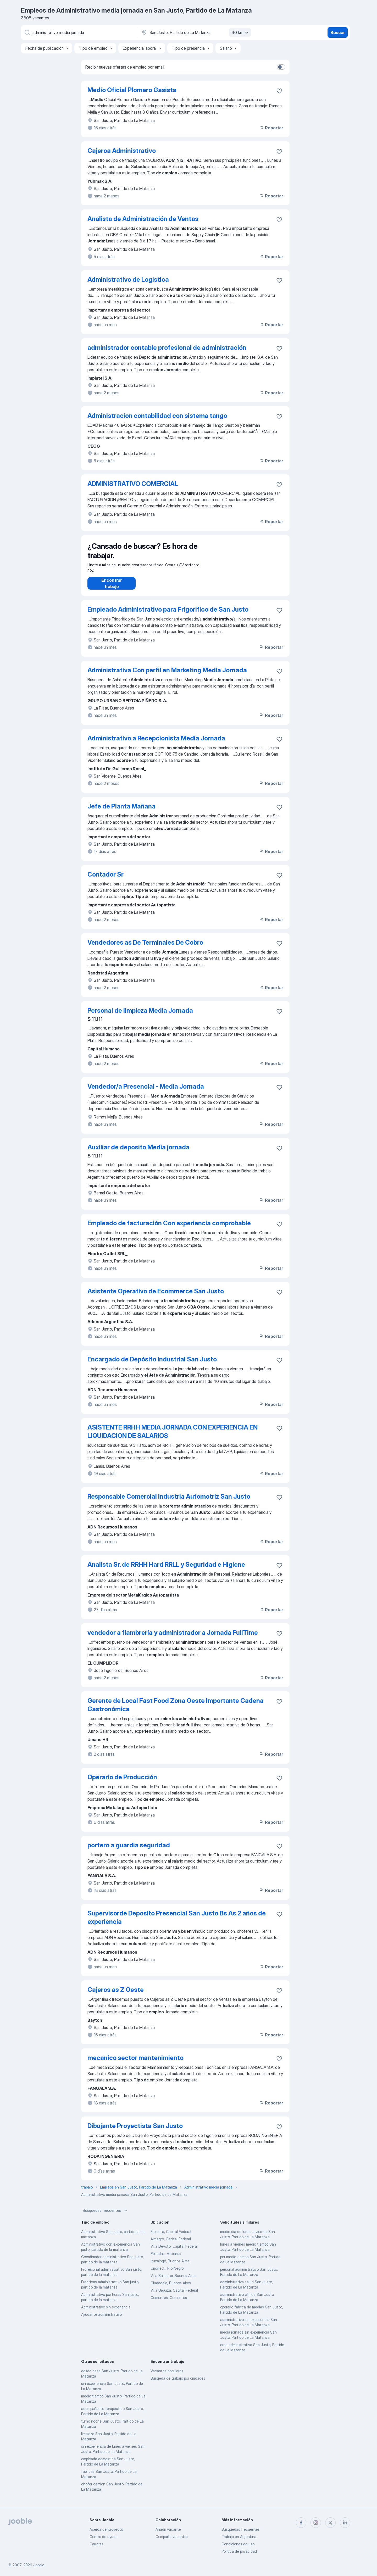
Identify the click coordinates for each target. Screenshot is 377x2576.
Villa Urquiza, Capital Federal (174, 2295)
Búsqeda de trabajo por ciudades (178, 2383)
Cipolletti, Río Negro (167, 2273)
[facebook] (301, 2522)
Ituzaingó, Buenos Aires (170, 2266)
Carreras (96, 2544)
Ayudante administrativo (101, 2319)
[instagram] (316, 2522)
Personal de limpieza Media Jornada (140, 1016)
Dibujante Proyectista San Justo (135, 2131)
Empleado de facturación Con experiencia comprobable (169, 1228)
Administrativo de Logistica (128, 279)
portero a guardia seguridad (128, 1850)
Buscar (337, 32)
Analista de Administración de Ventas (142, 219)
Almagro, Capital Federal (171, 2244)
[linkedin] (345, 2522)
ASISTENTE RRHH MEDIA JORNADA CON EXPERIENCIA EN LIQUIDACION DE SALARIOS (172, 1437)
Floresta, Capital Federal (171, 2237)
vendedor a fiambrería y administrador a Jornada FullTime (172, 1638)
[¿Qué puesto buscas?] (78, 32)
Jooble (38, 2565)
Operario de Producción (122, 1782)
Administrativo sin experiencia (106, 2312)
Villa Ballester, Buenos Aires (173, 2281)
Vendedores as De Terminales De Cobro (145, 947)
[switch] (281, 67)
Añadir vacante (168, 2529)
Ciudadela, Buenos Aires (171, 2288)
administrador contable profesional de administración (166, 347)
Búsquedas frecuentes (105, 2215)
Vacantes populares (167, 2376)
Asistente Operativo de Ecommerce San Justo (155, 1296)
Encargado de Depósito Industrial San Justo (152, 1364)
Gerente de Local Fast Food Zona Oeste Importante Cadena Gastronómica (175, 1710)
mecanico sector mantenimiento (135, 2063)
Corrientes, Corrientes (169, 2303)
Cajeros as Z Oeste (115, 1995)
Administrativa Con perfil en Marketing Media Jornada (167, 675)
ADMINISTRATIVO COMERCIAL (132, 483)
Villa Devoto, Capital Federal (174, 2251)
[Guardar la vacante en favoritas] (279, 90)
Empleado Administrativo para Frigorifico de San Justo (167, 614)
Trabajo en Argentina (238, 2536)
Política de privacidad (239, 2551)
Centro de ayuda (104, 2536)
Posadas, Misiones (166, 2259)
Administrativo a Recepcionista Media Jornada (156, 743)
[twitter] (330, 2522)
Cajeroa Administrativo (121, 150)
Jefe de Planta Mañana (121, 811)
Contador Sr (105, 879)
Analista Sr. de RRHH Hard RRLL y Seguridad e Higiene (166, 1570)
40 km (240, 32)
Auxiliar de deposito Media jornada (138, 1152)
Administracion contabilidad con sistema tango (157, 415)
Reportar (271, 127)
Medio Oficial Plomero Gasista (131, 90)
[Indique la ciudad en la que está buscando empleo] (195, 32)
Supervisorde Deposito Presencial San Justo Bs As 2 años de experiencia (176, 1923)
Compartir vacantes (172, 2536)
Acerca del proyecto (106, 2529)
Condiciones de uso (237, 2544)
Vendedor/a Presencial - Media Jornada (145, 1091)
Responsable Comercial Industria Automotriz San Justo (168, 1501)
